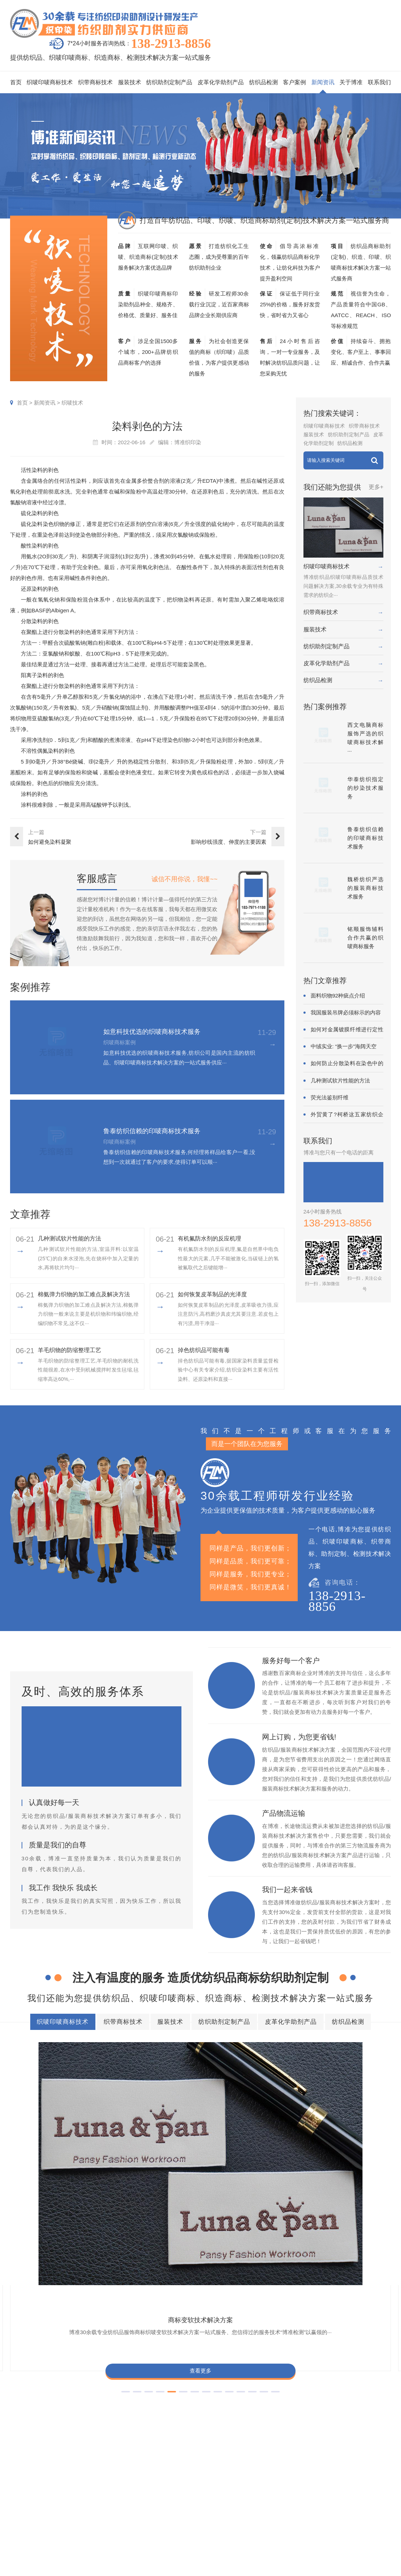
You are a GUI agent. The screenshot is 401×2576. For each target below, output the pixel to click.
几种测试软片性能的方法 (69, 1238)
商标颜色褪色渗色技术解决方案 (63, 2400)
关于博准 (350, 82)
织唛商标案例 (243, 2474)
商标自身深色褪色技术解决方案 (286, 2387)
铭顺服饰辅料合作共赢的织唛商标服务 (365, 937)
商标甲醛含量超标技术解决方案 (156, 2400)
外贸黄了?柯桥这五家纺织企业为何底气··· (347, 1115)
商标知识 (292, 2506)
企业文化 (369, 2474)
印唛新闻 (292, 2474)
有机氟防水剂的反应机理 (209, 1238)
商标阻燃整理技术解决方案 (145, 2413)
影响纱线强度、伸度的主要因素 (228, 842)
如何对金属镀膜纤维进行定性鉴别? (347, 1030)
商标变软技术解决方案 (55, 2121)
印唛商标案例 (243, 2485)
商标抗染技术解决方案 (274, 2374)
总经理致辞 (372, 2506)
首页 (16, 82)
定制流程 (343, 2495)
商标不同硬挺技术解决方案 (316, 2400)
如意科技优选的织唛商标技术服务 (151, 1031)
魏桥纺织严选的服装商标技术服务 (365, 888)
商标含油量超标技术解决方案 (60, 2413)
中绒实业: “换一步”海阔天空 (344, 1046)
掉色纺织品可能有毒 (204, 1350)
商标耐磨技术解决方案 (239, 2400)
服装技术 (129, 82)
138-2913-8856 (171, 43)
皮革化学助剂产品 (221, 82)
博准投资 (343, 2517)
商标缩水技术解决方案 (202, 2374)
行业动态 (292, 2485)
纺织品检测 (263, 82)
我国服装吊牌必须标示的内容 (346, 1012)
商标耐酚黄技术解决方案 (152, 2121)
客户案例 (294, 82)
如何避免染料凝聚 (49, 842)
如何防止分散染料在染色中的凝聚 (347, 1064)
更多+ (376, 487)
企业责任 (369, 2485)
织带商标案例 (243, 2495)
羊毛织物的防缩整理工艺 (69, 1350)
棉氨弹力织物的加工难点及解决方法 (84, 1294)
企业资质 (343, 2474)
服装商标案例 (243, 2506)
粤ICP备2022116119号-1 (281, 2568)
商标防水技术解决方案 (130, 2374)
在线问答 (292, 2517)
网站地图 (321, 2568)
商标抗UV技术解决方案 (248, 2121)
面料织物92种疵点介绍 (338, 995)
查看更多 (55, 2178)
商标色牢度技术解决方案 (55, 2374)
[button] (183, 2208)
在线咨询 (343, 2539)
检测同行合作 (375, 2528)
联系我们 (379, 82)
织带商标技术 (95, 82)
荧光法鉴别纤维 (329, 1097)
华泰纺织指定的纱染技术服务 (365, 788)
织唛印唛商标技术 (50, 82)
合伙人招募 (372, 2517)
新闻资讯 (322, 82)
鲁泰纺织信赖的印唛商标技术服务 (151, 1131)
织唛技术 (72, 403)
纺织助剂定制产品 (169, 82)
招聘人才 (343, 2506)
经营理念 (369, 2495)
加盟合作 (343, 2528)
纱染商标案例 (243, 2517)
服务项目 (176, 2455)
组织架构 (343, 2485)
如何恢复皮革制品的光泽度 (212, 1294)
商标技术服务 (209, 2568)
